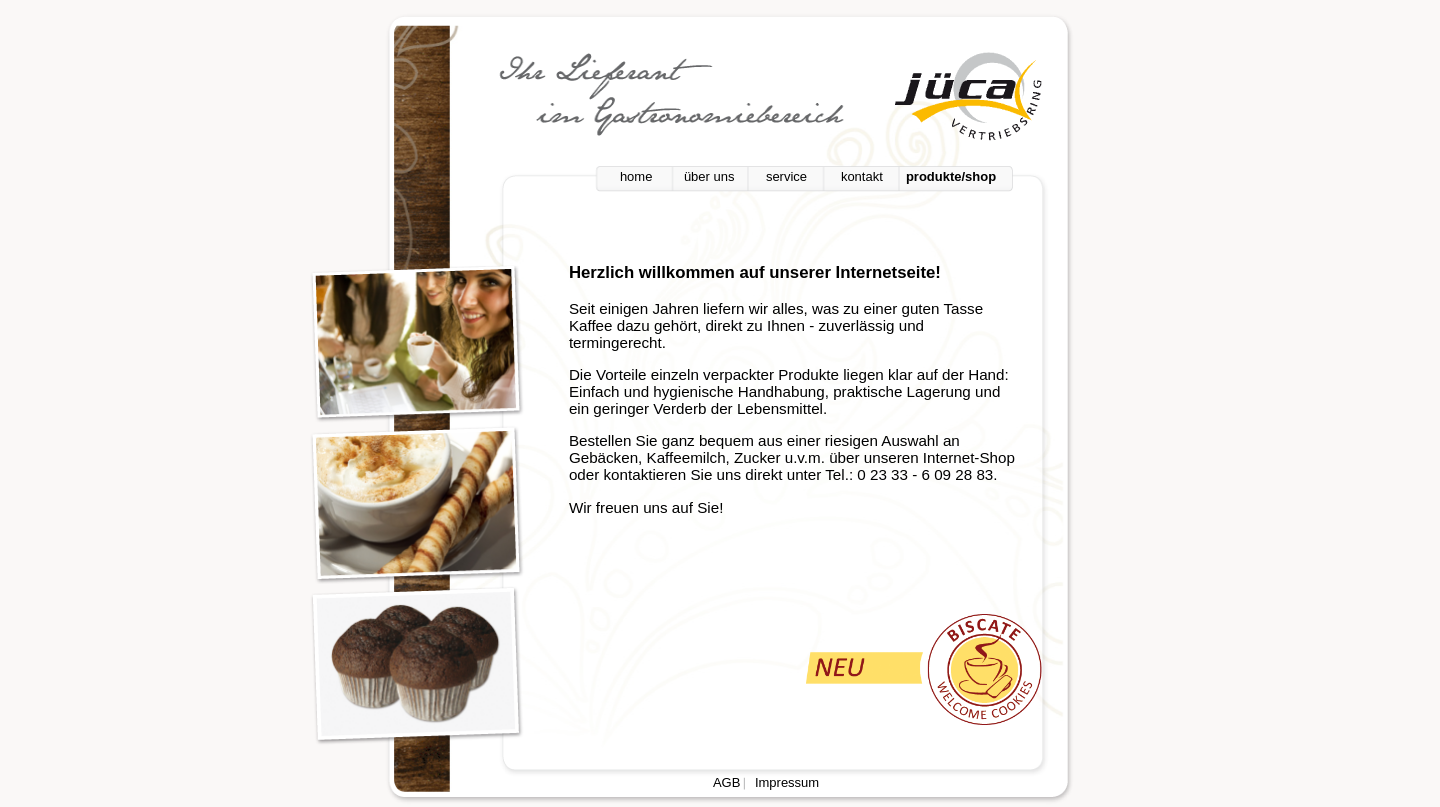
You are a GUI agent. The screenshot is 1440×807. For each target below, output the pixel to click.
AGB (726, 782)
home (636, 176)
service (786, 176)
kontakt (862, 176)
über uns (709, 176)
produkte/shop (951, 176)
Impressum (787, 782)
